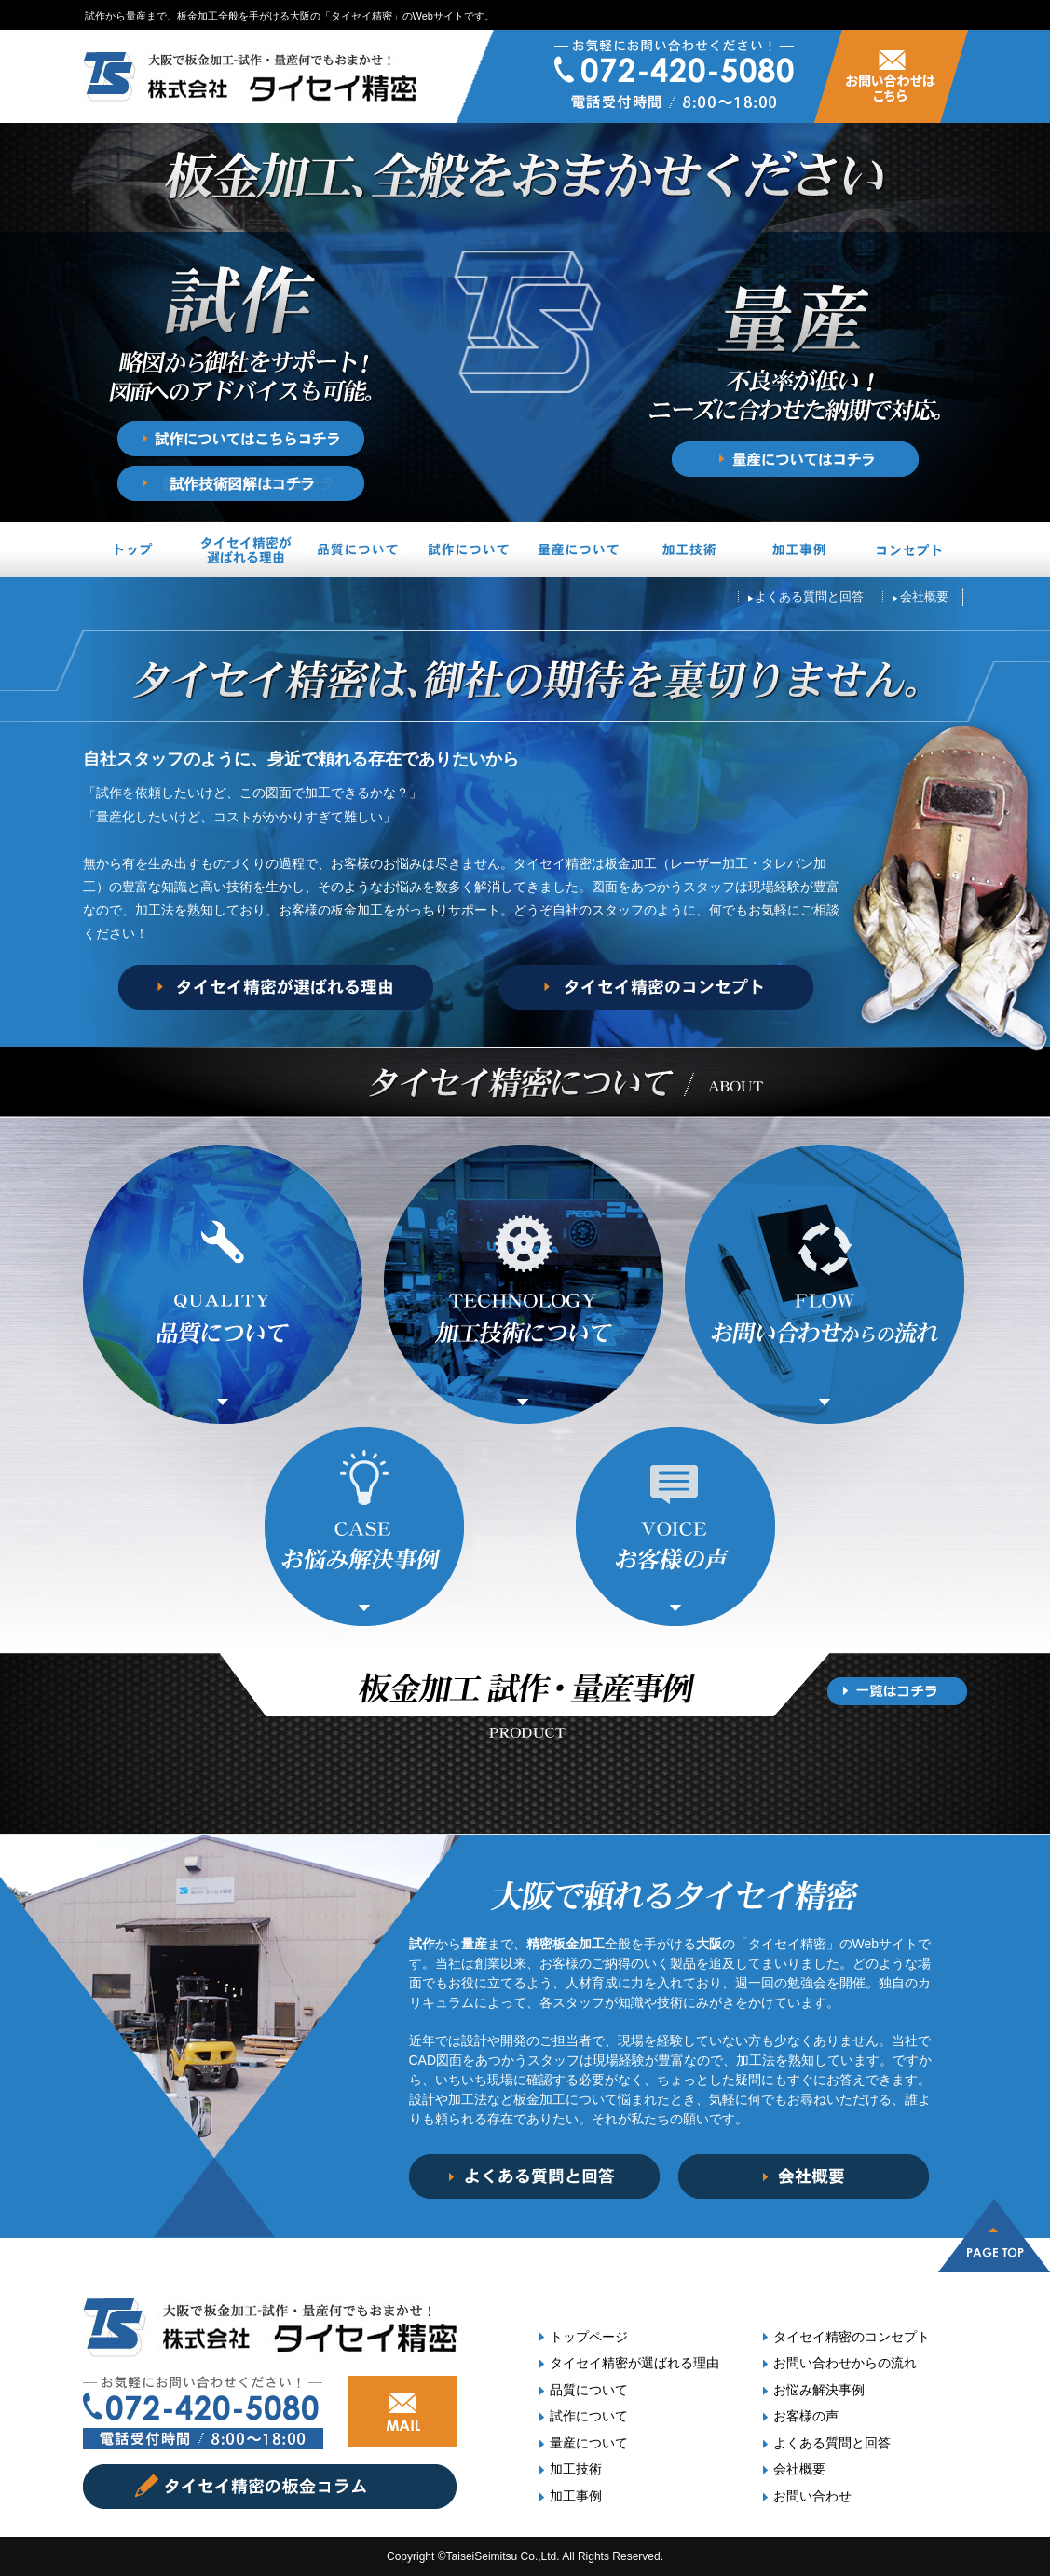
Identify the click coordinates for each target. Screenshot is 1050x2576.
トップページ (589, 2336)
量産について (589, 2442)
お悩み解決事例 (819, 2389)
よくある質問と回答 (832, 2442)
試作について (589, 2415)
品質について (589, 2389)
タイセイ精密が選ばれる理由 (634, 2362)
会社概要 (799, 2468)
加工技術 (576, 2468)
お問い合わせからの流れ (845, 2362)
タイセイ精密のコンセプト (851, 2336)
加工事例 (576, 2495)
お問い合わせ (812, 2495)
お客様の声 (806, 2415)
